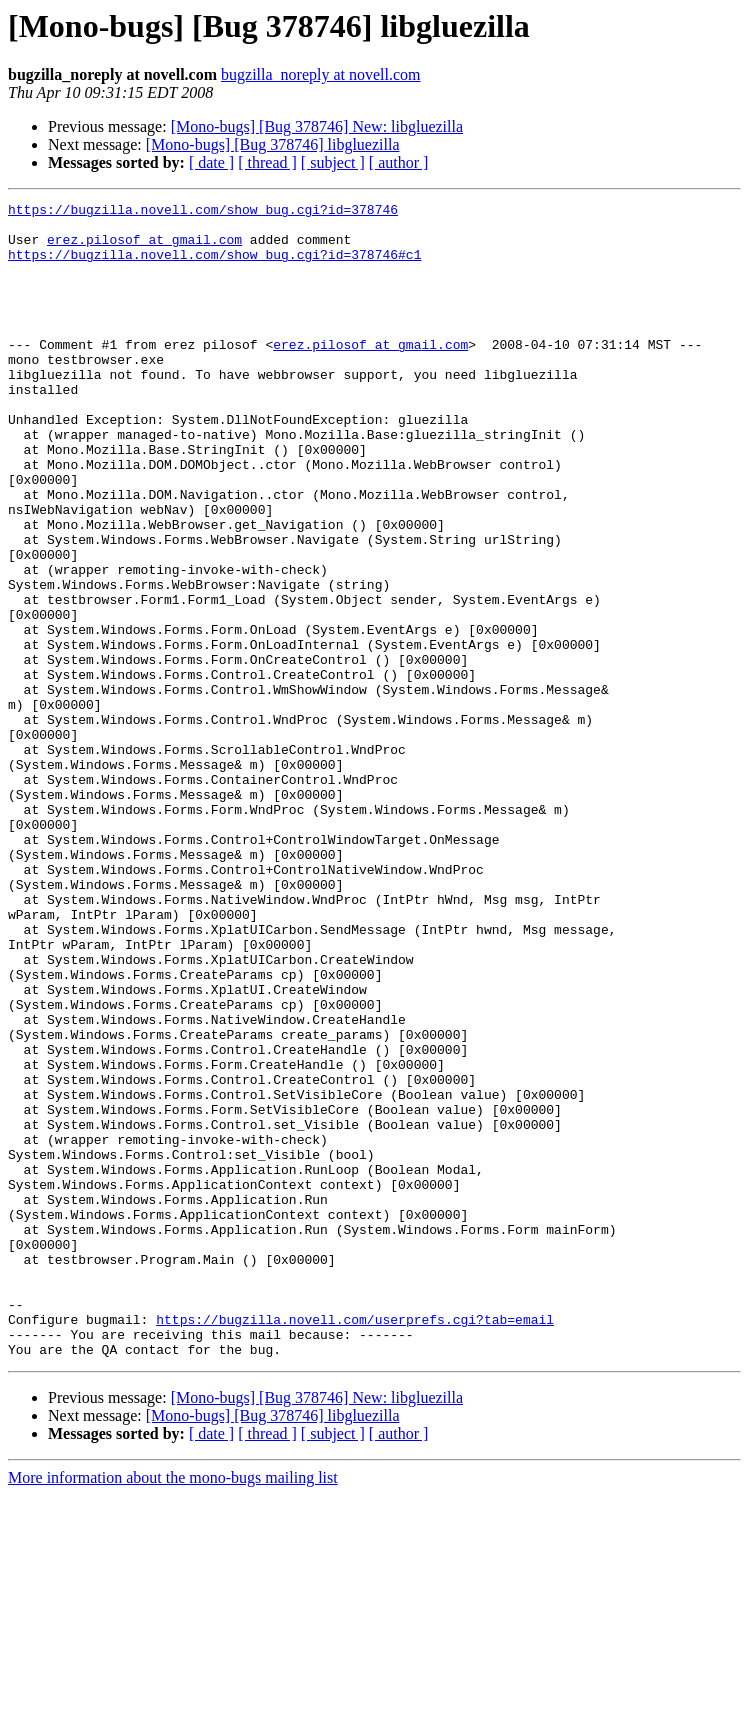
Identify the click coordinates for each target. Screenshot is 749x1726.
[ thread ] (267, 162)
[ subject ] (333, 162)
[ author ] (399, 162)
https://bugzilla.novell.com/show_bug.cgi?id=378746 (203, 212)
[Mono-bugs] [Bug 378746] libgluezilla (273, 144)
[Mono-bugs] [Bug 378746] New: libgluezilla (317, 126)
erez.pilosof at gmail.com (144, 248)
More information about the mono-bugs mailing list (173, 1708)
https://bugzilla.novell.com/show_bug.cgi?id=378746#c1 (214, 266)
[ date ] (211, 162)
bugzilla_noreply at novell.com (321, 74)
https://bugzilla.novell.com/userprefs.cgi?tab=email (355, 1544)
